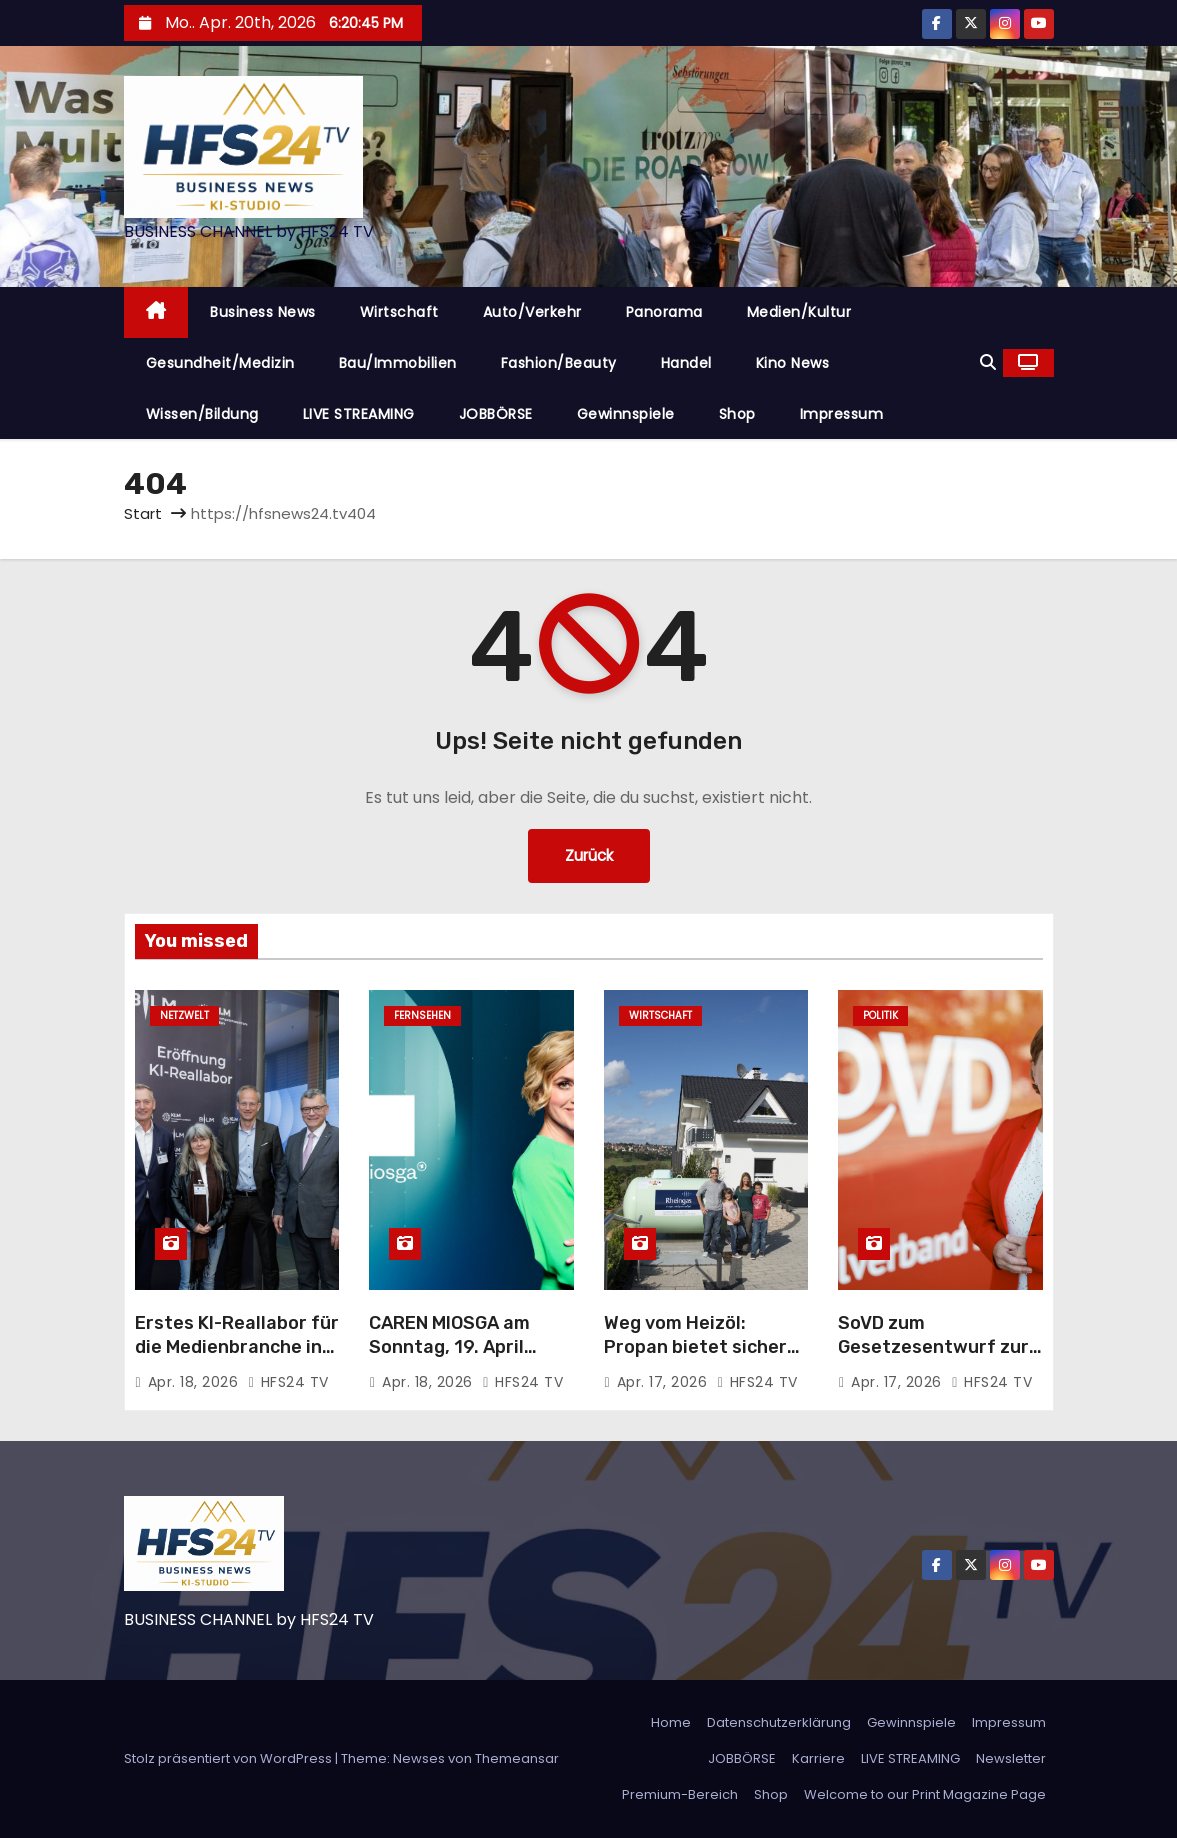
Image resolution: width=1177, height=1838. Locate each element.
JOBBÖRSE (496, 414)
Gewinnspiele (626, 414)
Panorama (664, 312)
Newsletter (1011, 1758)
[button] (988, 362)
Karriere (818, 1758)
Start (143, 513)
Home (671, 1722)
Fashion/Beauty (559, 363)
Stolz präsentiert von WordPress (229, 1758)
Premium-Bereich (680, 1794)
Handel (686, 363)
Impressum (842, 414)
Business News (263, 312)
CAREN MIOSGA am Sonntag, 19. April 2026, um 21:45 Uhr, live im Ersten (456, 1359)
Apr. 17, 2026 (664, 1382)
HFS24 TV (288, 1382)
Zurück (589, 855)
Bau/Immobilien (398, 363)
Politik (880, 1015)
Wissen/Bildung (202, 414)
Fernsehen (422, 1015)
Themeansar (517, 1758)
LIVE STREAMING (359, 414)
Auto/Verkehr (532, 312)
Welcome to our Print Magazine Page (925, 1794)
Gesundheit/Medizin (220, 363)
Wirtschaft (399, 312)
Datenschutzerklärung (779, 1722)
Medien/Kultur (799, 312)
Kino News (793, 363)
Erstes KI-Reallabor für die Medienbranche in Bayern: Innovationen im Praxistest (237, 1359)
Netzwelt (184, 1015)
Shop (737, 414)
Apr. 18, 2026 (195, 1382)
